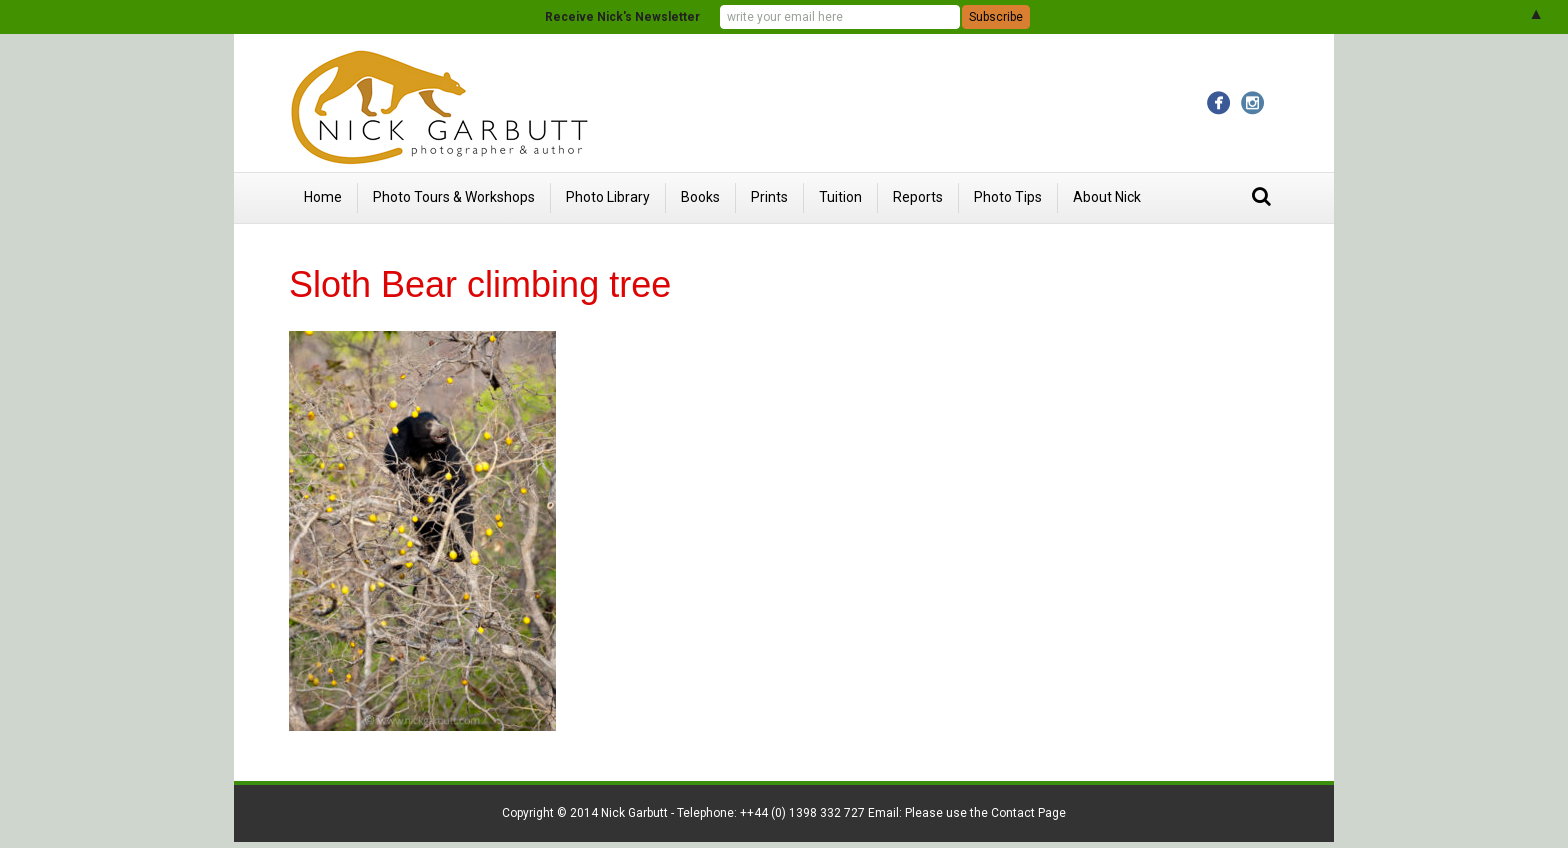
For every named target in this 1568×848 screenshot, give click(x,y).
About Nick (1107, 197)
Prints (769, 197)
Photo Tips (1008, 197)
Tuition (840, 197)
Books (700, 197)
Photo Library (608, 197)
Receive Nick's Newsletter (622, 17)
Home (323, 197)
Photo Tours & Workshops (454, 197)
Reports (918, 197)
